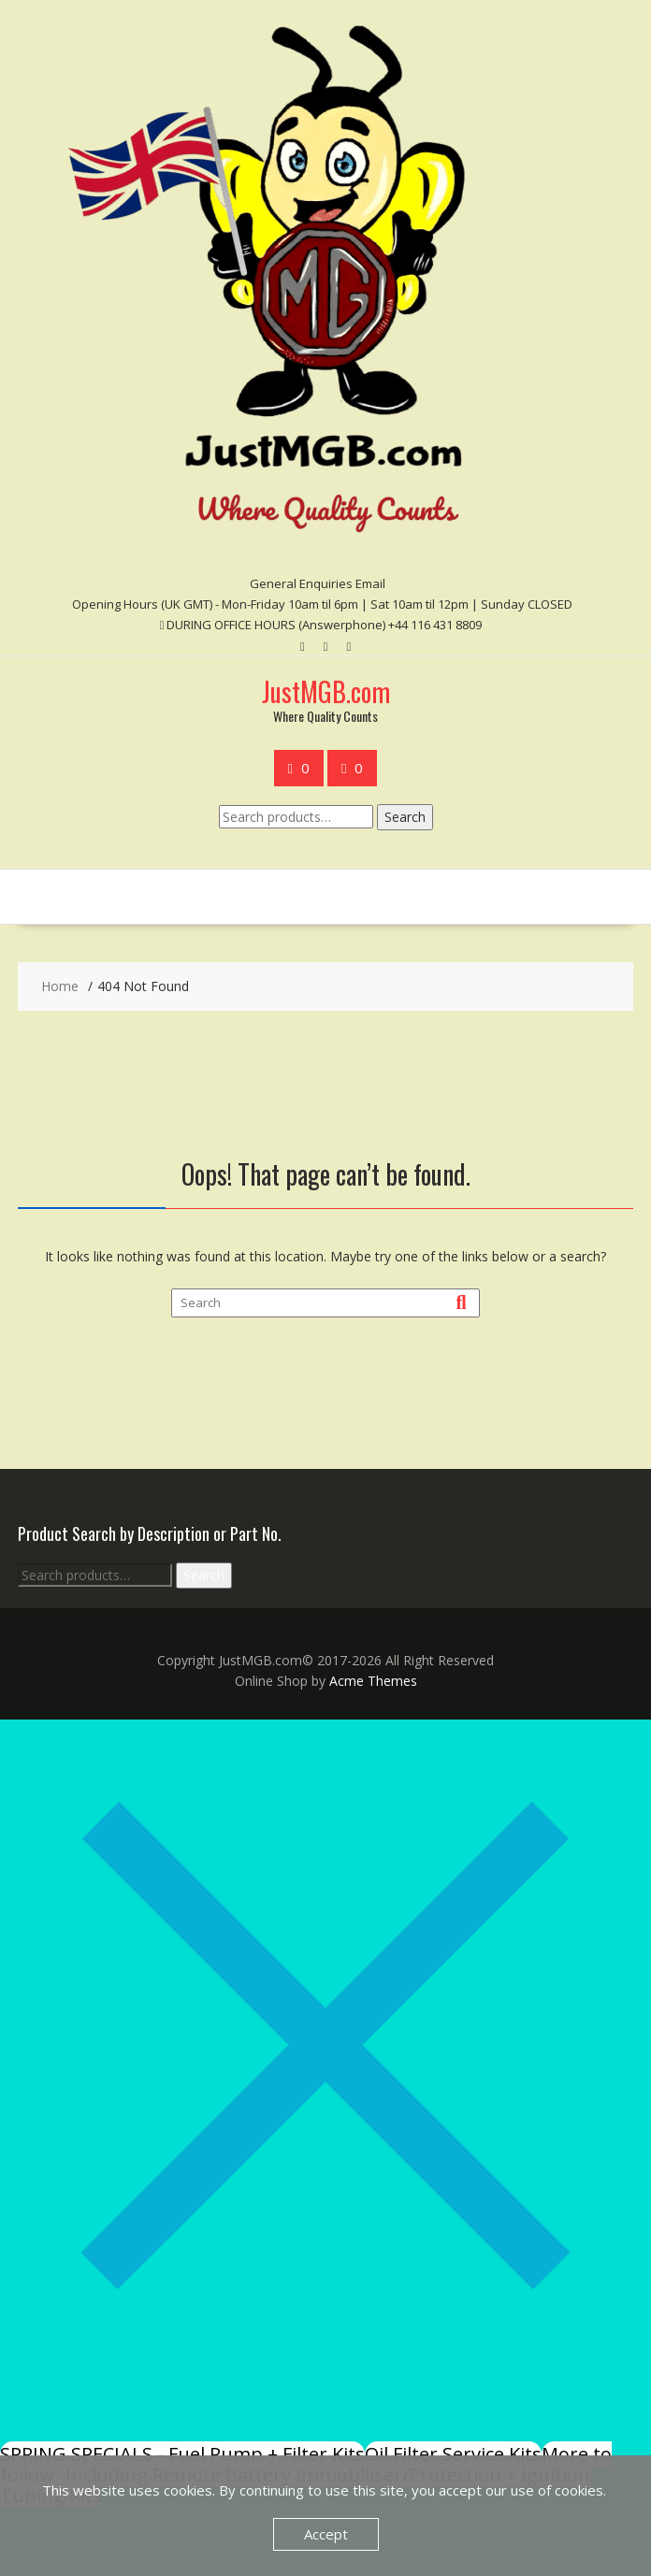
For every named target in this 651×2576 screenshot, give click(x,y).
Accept (326, 2534)
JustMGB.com (326, 691)
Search (405, 817)
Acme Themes (373, 1681)
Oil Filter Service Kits (453, 2454)
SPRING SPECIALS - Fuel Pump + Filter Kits (182, 2454)
